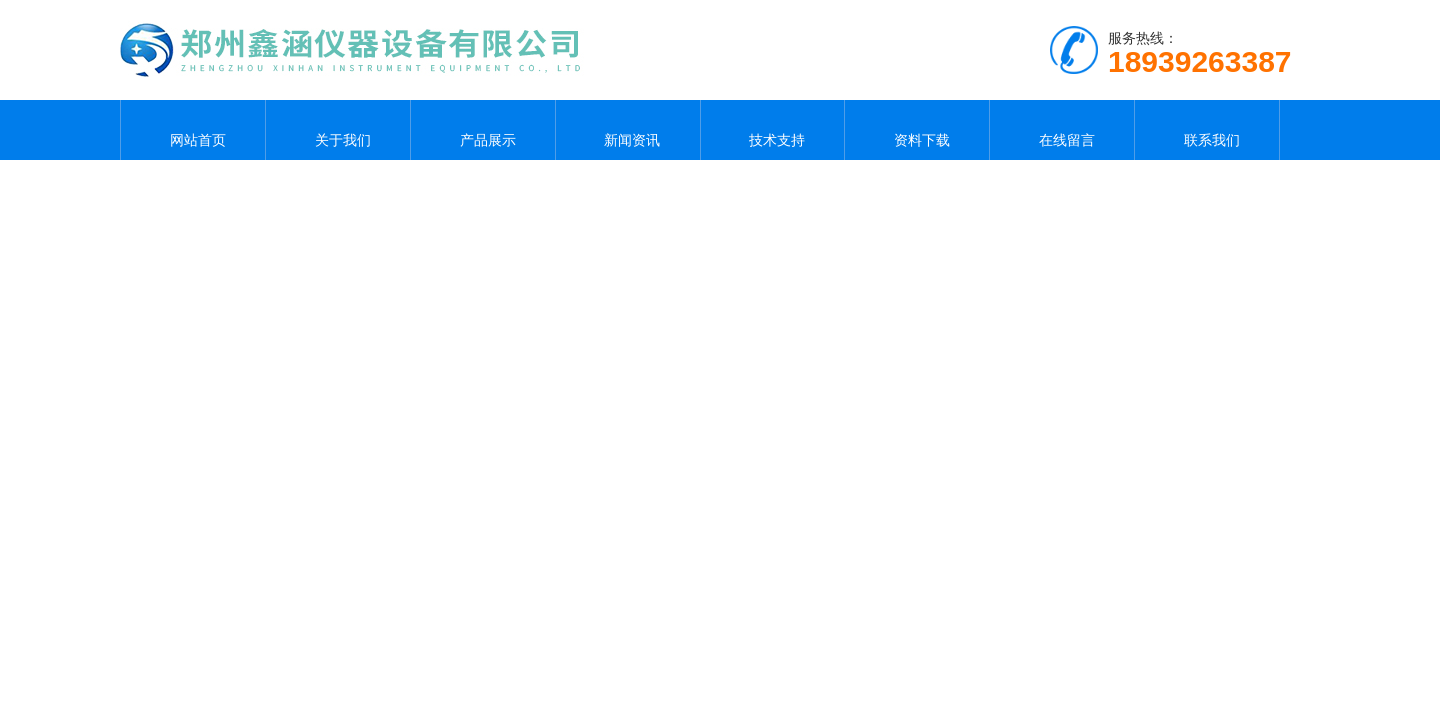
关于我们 (338, 130)
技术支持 (772, 130)
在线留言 (1062, 130)
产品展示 (483, 130)
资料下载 (917, 130)
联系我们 (1207, 130)
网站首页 (193, 130)
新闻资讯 (628, 130)
